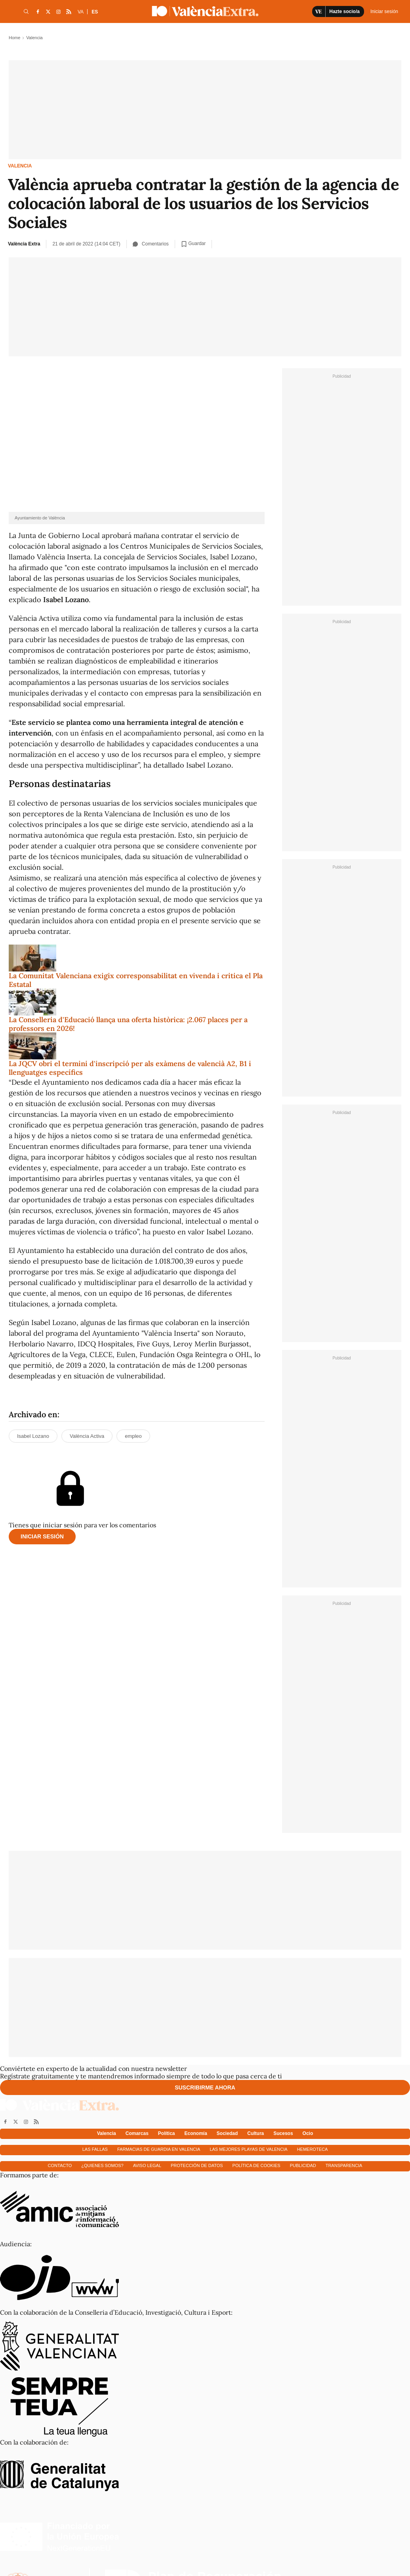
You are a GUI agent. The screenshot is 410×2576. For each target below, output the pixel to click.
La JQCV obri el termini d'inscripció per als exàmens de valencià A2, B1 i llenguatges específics (130, 1068)
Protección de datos (197, 2165)
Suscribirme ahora (205, 2087)
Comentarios (151, 244)
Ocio (308, 2133)
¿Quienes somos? (102, 2165)
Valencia (20, 166)
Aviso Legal (147, 2165)
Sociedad (227, 2133)
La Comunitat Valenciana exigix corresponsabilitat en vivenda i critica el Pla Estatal (136, 980)
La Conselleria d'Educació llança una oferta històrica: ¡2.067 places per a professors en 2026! (128, 1024)
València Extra (24, 244)
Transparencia (344, 2165)
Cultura (255, 2133)
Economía (196, 2133)
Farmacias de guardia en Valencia (158, 2149)
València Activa (87, 1436)
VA (81, 12)
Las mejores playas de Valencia (248, 2149)
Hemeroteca (312, 2149)
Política (166, 2133)
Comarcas (137, 2133)
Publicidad (303, 2165)
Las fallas (95, 2149)
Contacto (60, 2165)
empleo (133, 1436)
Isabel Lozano (33, 1436)
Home (14, 37)
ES (95, 12)
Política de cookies (256, 2165)
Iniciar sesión (42, 1536)
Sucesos (283, 2133)
